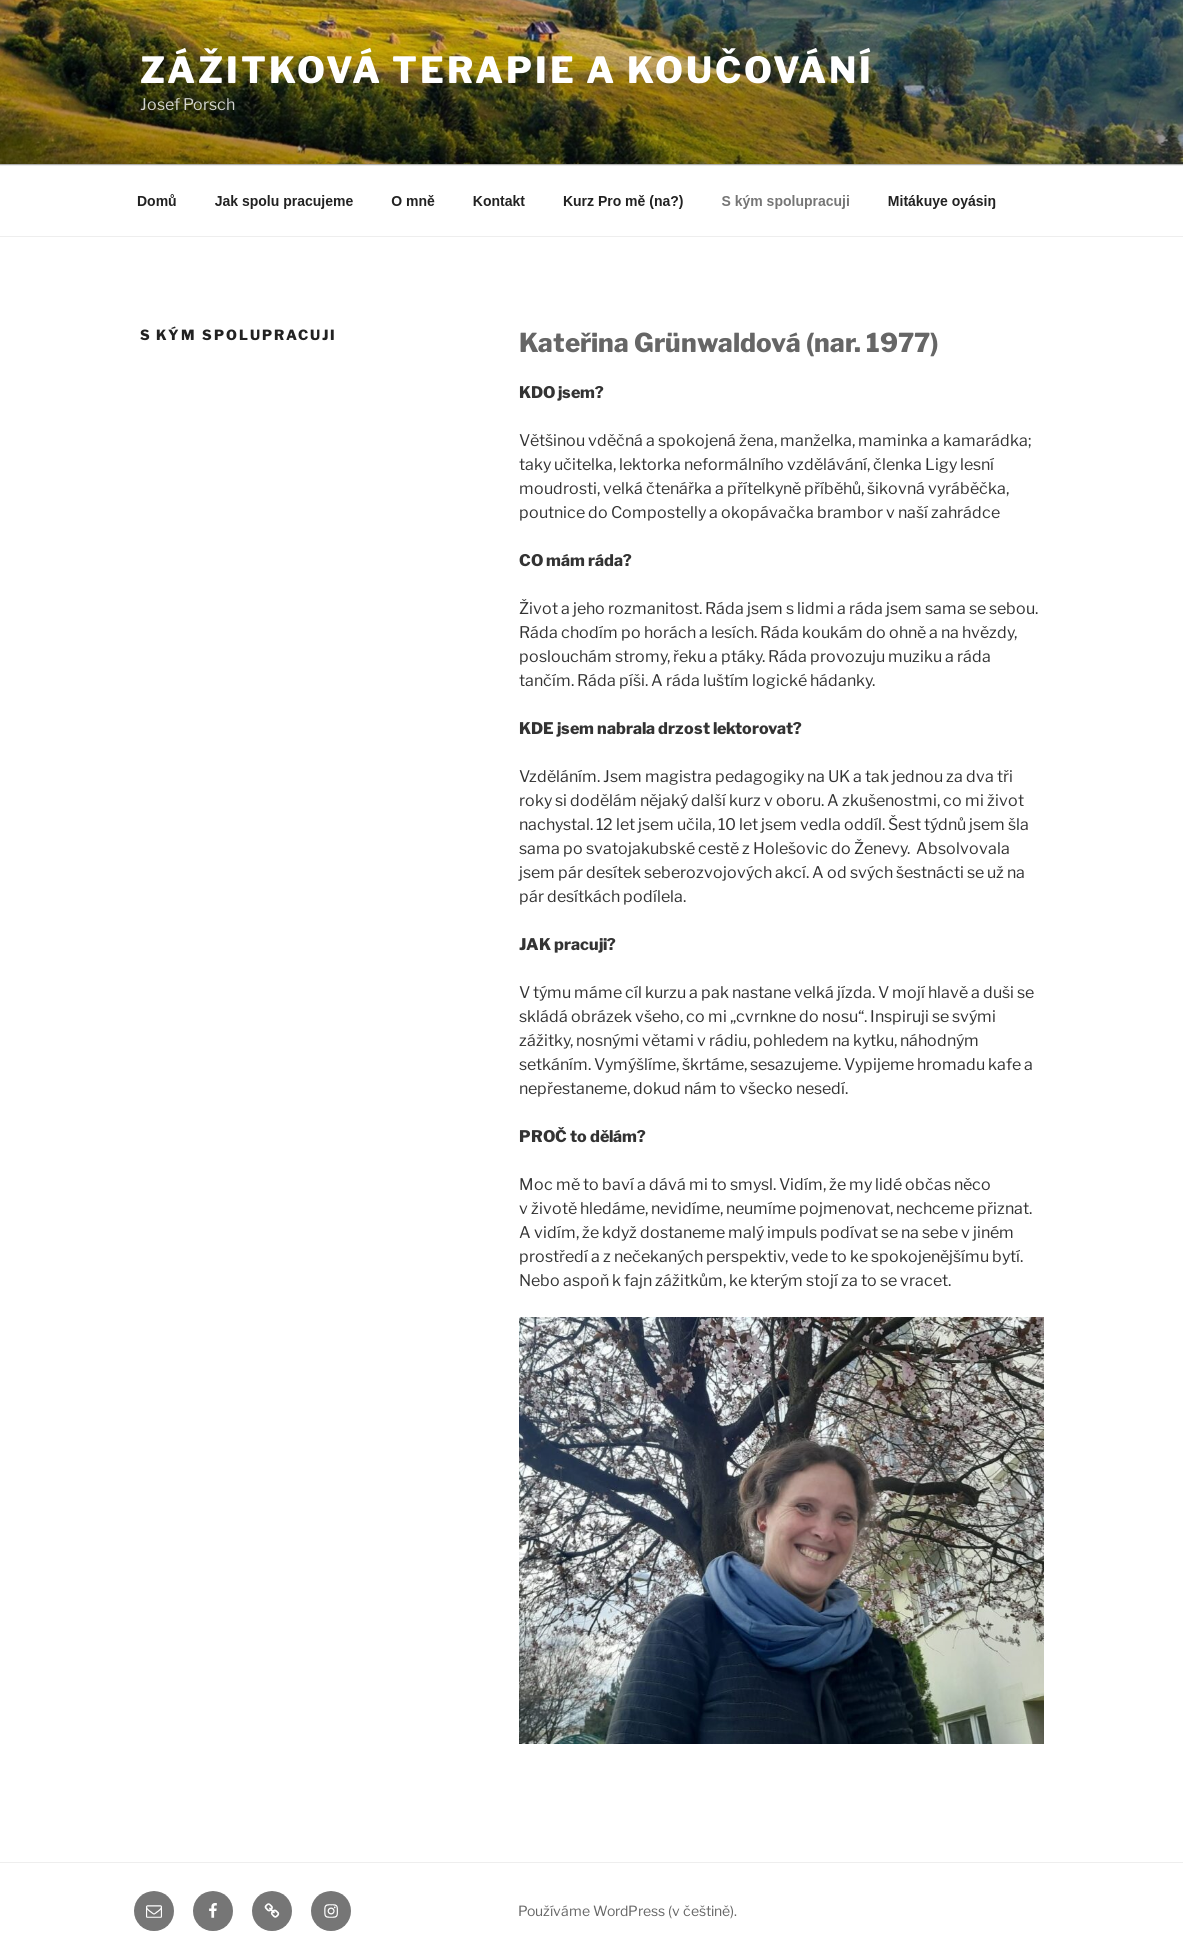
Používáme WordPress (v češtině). (627, 1910)
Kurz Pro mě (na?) (623, 201)
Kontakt (499, 201)
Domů (157, 201)
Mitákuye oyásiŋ (942, 201)
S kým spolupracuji (785, 201)
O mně (413, 201)
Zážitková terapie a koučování (507, 70)
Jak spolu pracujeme (284, 201)
